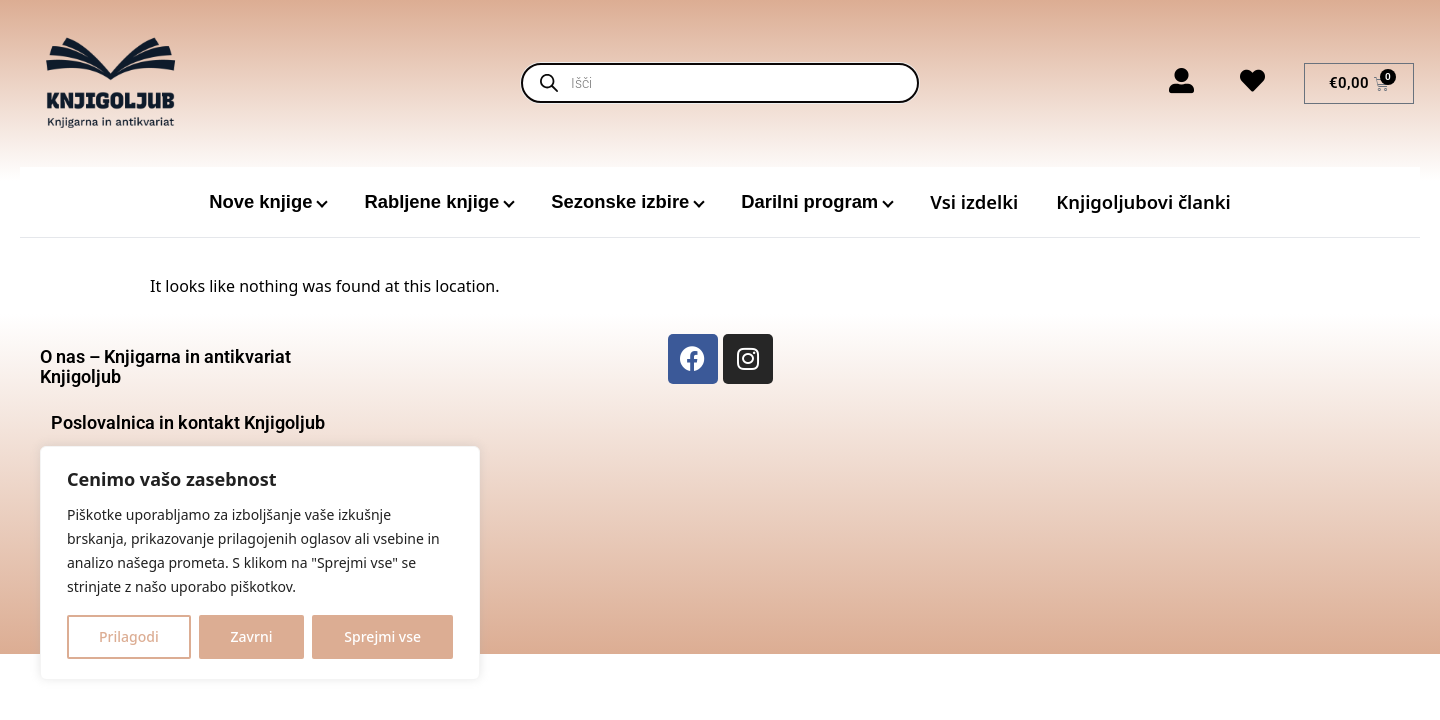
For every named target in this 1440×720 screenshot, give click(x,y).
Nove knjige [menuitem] (260, 201)
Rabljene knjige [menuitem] (431, 201)
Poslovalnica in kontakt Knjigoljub (188, 422)
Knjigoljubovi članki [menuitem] (1143, 201)
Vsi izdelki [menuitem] (974, 201)
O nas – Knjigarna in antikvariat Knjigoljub (165, 366)
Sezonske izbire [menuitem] (620, 201)
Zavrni (252, 636)
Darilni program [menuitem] (809, 201)
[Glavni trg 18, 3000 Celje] (1252, 484)
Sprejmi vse (382, 636)
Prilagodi (129, 636)
